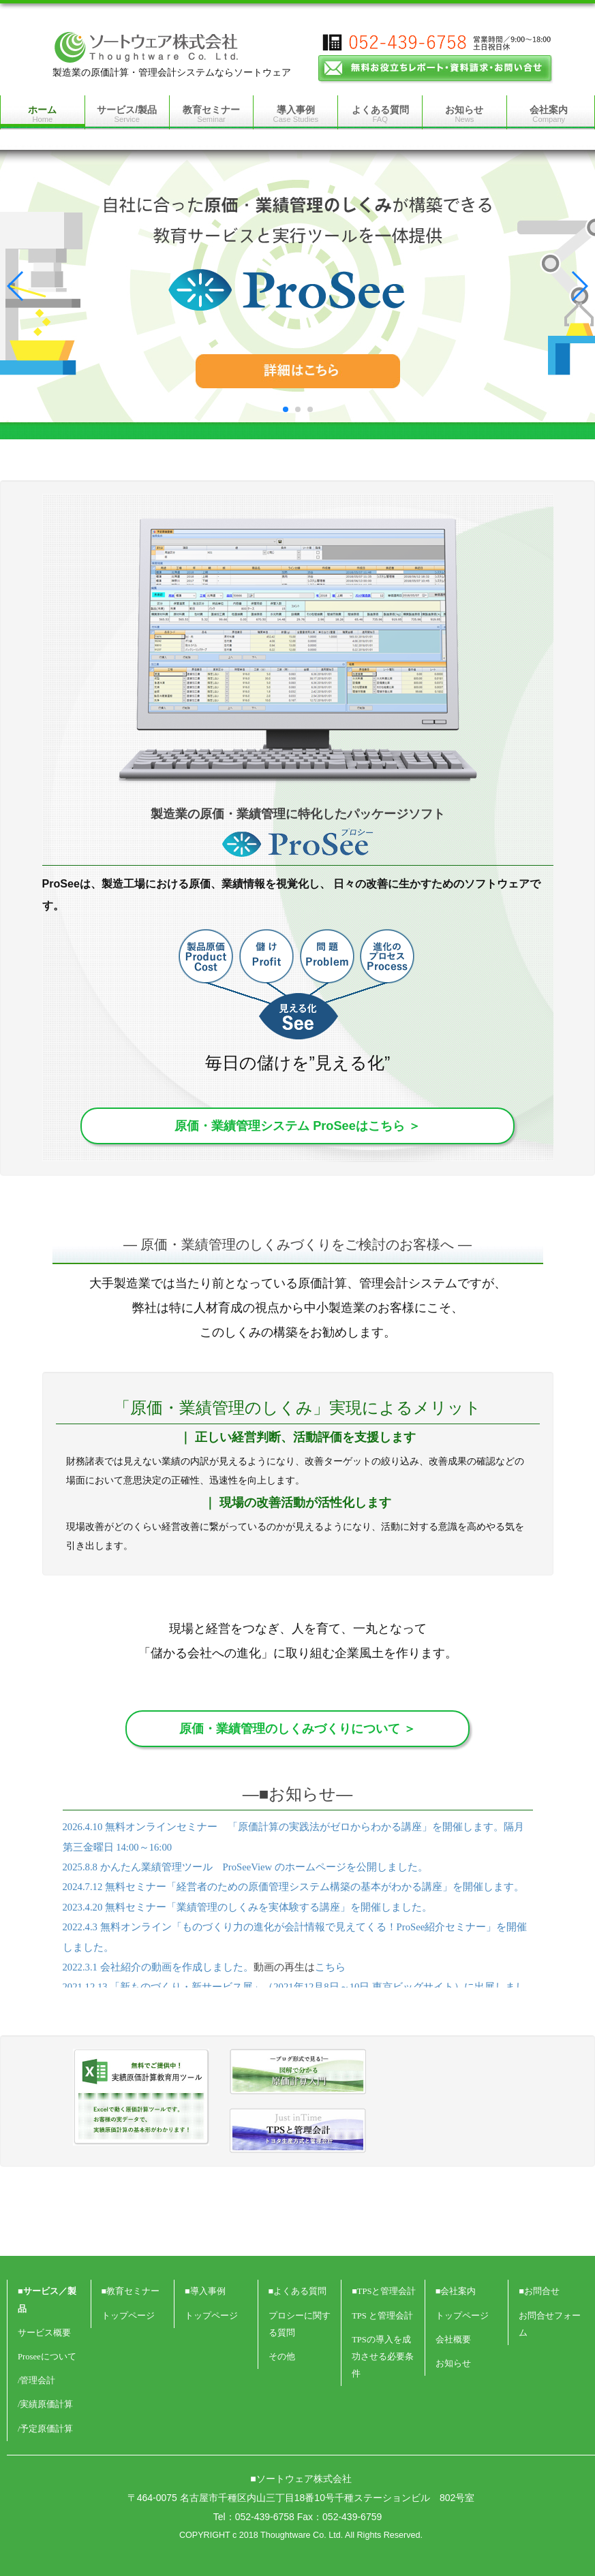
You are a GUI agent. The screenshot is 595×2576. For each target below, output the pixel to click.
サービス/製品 (127, 113)
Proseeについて (47, 2356)
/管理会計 (37, 2380)
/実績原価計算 (46, 2404)
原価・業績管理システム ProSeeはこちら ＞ (297, 1126)
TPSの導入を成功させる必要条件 (383, 2356)
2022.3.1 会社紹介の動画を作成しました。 (158, 1967)
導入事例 (296, 113)
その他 (282, 2356)
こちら (330, 1967)
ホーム (42, 113)
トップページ (128, 2316)
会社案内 (549, 113)
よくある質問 (380, 113)
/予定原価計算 (46, 2429)
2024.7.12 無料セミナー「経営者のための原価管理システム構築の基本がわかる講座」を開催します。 (293, 1886)
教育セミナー (211, 113)
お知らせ (464, 113)
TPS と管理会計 (382, 2316)
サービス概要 (44, 2333)
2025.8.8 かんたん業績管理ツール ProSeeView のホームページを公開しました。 (245, 1867)
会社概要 (453, 2339)
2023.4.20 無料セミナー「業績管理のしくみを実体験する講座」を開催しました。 (247, 1907)
